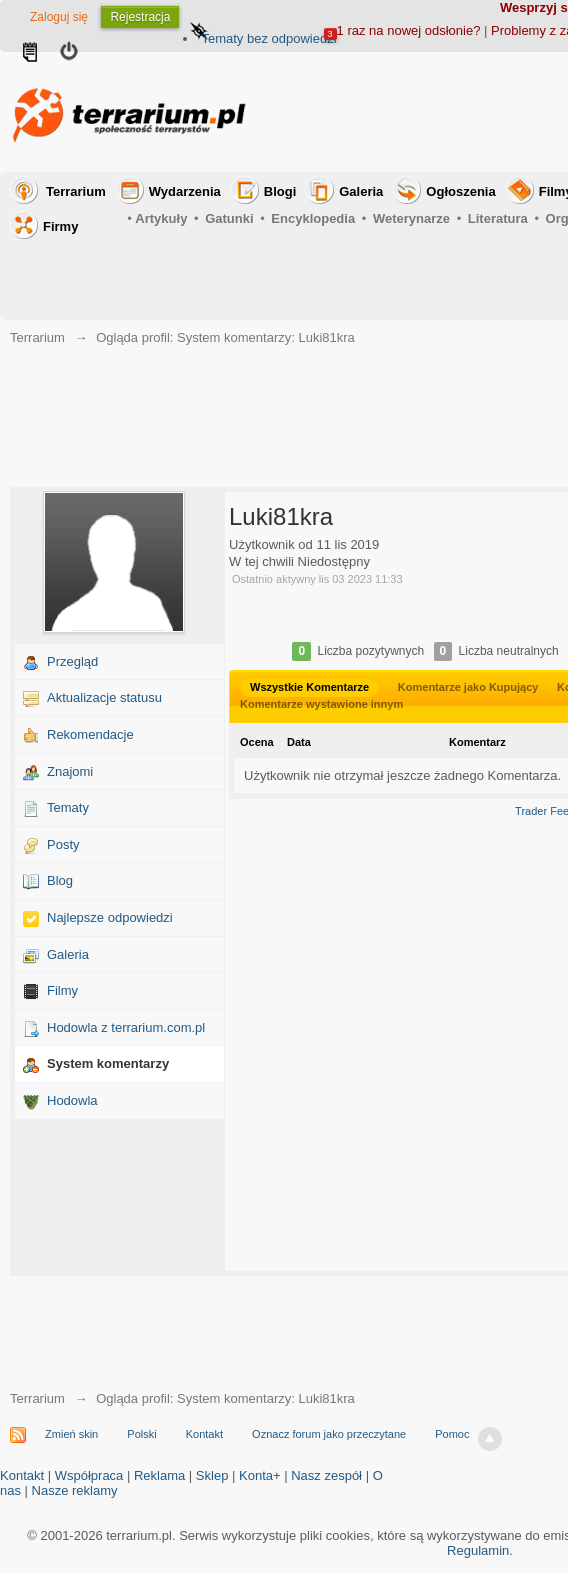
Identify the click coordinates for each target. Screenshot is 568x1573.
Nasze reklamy (75, 1490)
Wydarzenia (185, 191)
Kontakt (204, 1434)
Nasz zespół (326, 1475)
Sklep (212, 1475)
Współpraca (89, 1475)
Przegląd (72, 661)
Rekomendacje (90, 734)
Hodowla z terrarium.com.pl (126, 1027)
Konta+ (260, 1475)
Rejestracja (140, 17)
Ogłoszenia (460, 191)
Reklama (159, 1475)
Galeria (361, 191)
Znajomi (70, 771)
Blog (60, 880)
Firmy (60, 226)
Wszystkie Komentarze (309, 687)
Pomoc (452, 1434)
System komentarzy (108, 1063)
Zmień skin (71, 1434)
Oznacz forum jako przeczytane (329, 1434)
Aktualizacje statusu (104, 697)
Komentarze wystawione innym (321, 704)
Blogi (280, 191)
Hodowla (72, 1100)
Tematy (68, 807)
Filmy (62, 990)
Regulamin (478, 1550)
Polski (141, 1434)
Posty (63, 844)
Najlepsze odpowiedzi (110, 917)
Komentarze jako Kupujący (468, 687)
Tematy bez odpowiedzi (268, 38)
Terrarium (76, 191)
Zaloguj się (59, 17)
